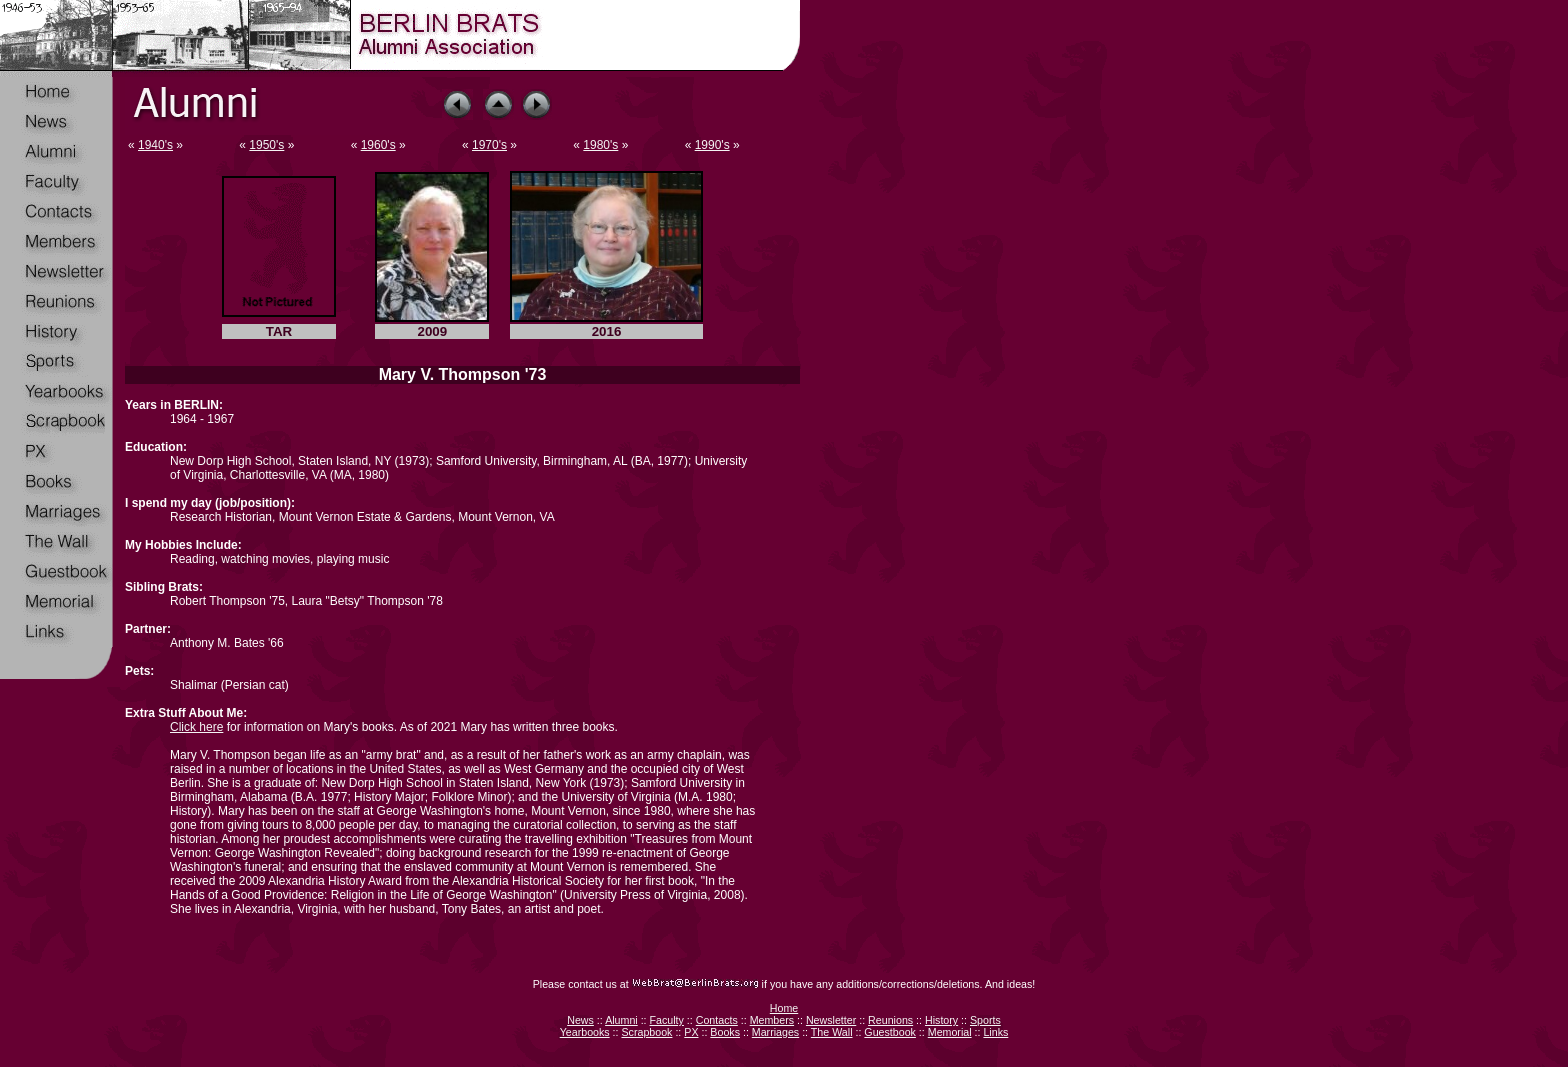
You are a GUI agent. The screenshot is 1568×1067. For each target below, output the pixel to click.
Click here (196, 727)
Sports (985, 1020)
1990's (712, 145)
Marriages (775, 1032)
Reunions (890, 1020)
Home (784, 1008)
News (580, 1020)
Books (725, 1032)
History (941, 1020)
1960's (378, 145)
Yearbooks (585, 1032)
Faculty (667, 1020)
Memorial (950, 1032)
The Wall (832, 1032)
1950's (266, 145)
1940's (155, 145)
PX (691, 1032)
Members (772, 1020)
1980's (600, 145)
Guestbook (890, 1032)
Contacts (717, 1020)
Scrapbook (646, 1032)
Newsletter (831, 1020)
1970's (489, 145)
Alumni (621, 1020)
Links (995, 1032)
